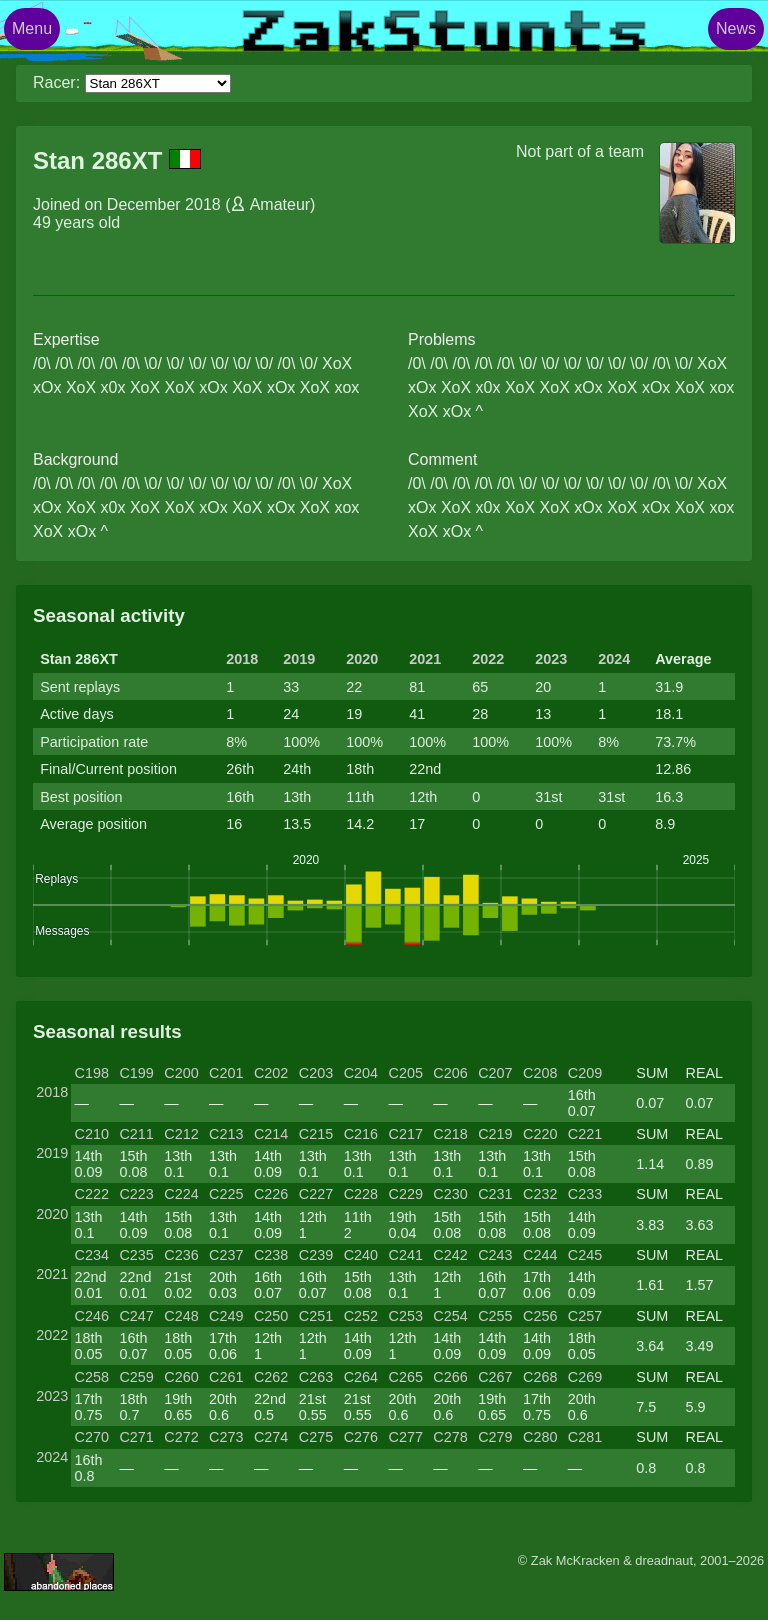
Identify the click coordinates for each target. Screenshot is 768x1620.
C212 (181, 1134)
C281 (585, 1437)
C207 (495, 1073)
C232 (540, 1194)
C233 (585, 1194)
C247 (136, 1316)
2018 (242, 659)
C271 (136, 1437)
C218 (450, 1134)
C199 (136, 1073)
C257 (585, 1316)
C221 (585, 1134)
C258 (92, 1377)
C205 (405, 1073)
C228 (361, 1194)
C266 (450, 1377)
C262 (271, 1377)
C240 (361, 1255)
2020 (362, 659)
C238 (271, 1255)
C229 (405, 1194)
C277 (405, 1437)
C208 (540, 1073)
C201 (226, 1073)
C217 (405, 1134)
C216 (361, 1134)
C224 (181, 1194)
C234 (92, 1255)
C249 (226, 1316)
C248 (181, 1316)
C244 (540, 1255)
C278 (450, 1437)
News (736, 28)
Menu (32, 28)
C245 (585, 1255)
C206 (450, 1073)
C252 (361, 1316)
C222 (92, 1194)
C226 (271, 1194)
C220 (540, 1134)
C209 (585, 1073)
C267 (495, 1377)
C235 (136, 1255)
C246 (92, 1316)
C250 (271, 1316)
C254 (450, 1316)
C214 (271, 1134)
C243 (495, 1255)
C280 (540, 1437)
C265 (405, 1377)
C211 (136, 1134)
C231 (495, 1194)
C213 (226, 1134)
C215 (316, 1134)
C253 (405, 1316)
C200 (181, 1073)
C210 (92, 1134)
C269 (585, 1377)
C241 (405, 1255)
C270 (92, 1437)
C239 (316, 1255)
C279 (495, 1437)
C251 (316, 1316)
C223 (136, 1194)
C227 (316, 1194)
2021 (425, 659)
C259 (136, 1377)
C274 (271, 1437)
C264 (361, 1377)
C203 (316, 1073)
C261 (226, 1377)
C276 (361, 1437)
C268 (540, 1377)
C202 (271, 1073)
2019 (299, 659)
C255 (495, 1316)
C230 (450, 1194)
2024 (614, 659)
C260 (181, 1377)
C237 (226, 1255)
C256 (540, 1316)
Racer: (56, 82)
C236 (181, 1255)
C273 (226, 1437)
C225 (226, 1194)
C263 (316, 1377)
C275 (316, 1437)
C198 (92, 1073)
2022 (488, 659)
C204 (361, 1073)
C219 (495, 1134)
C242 (450, 1255)
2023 (551, 659)
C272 (181, 1437)
